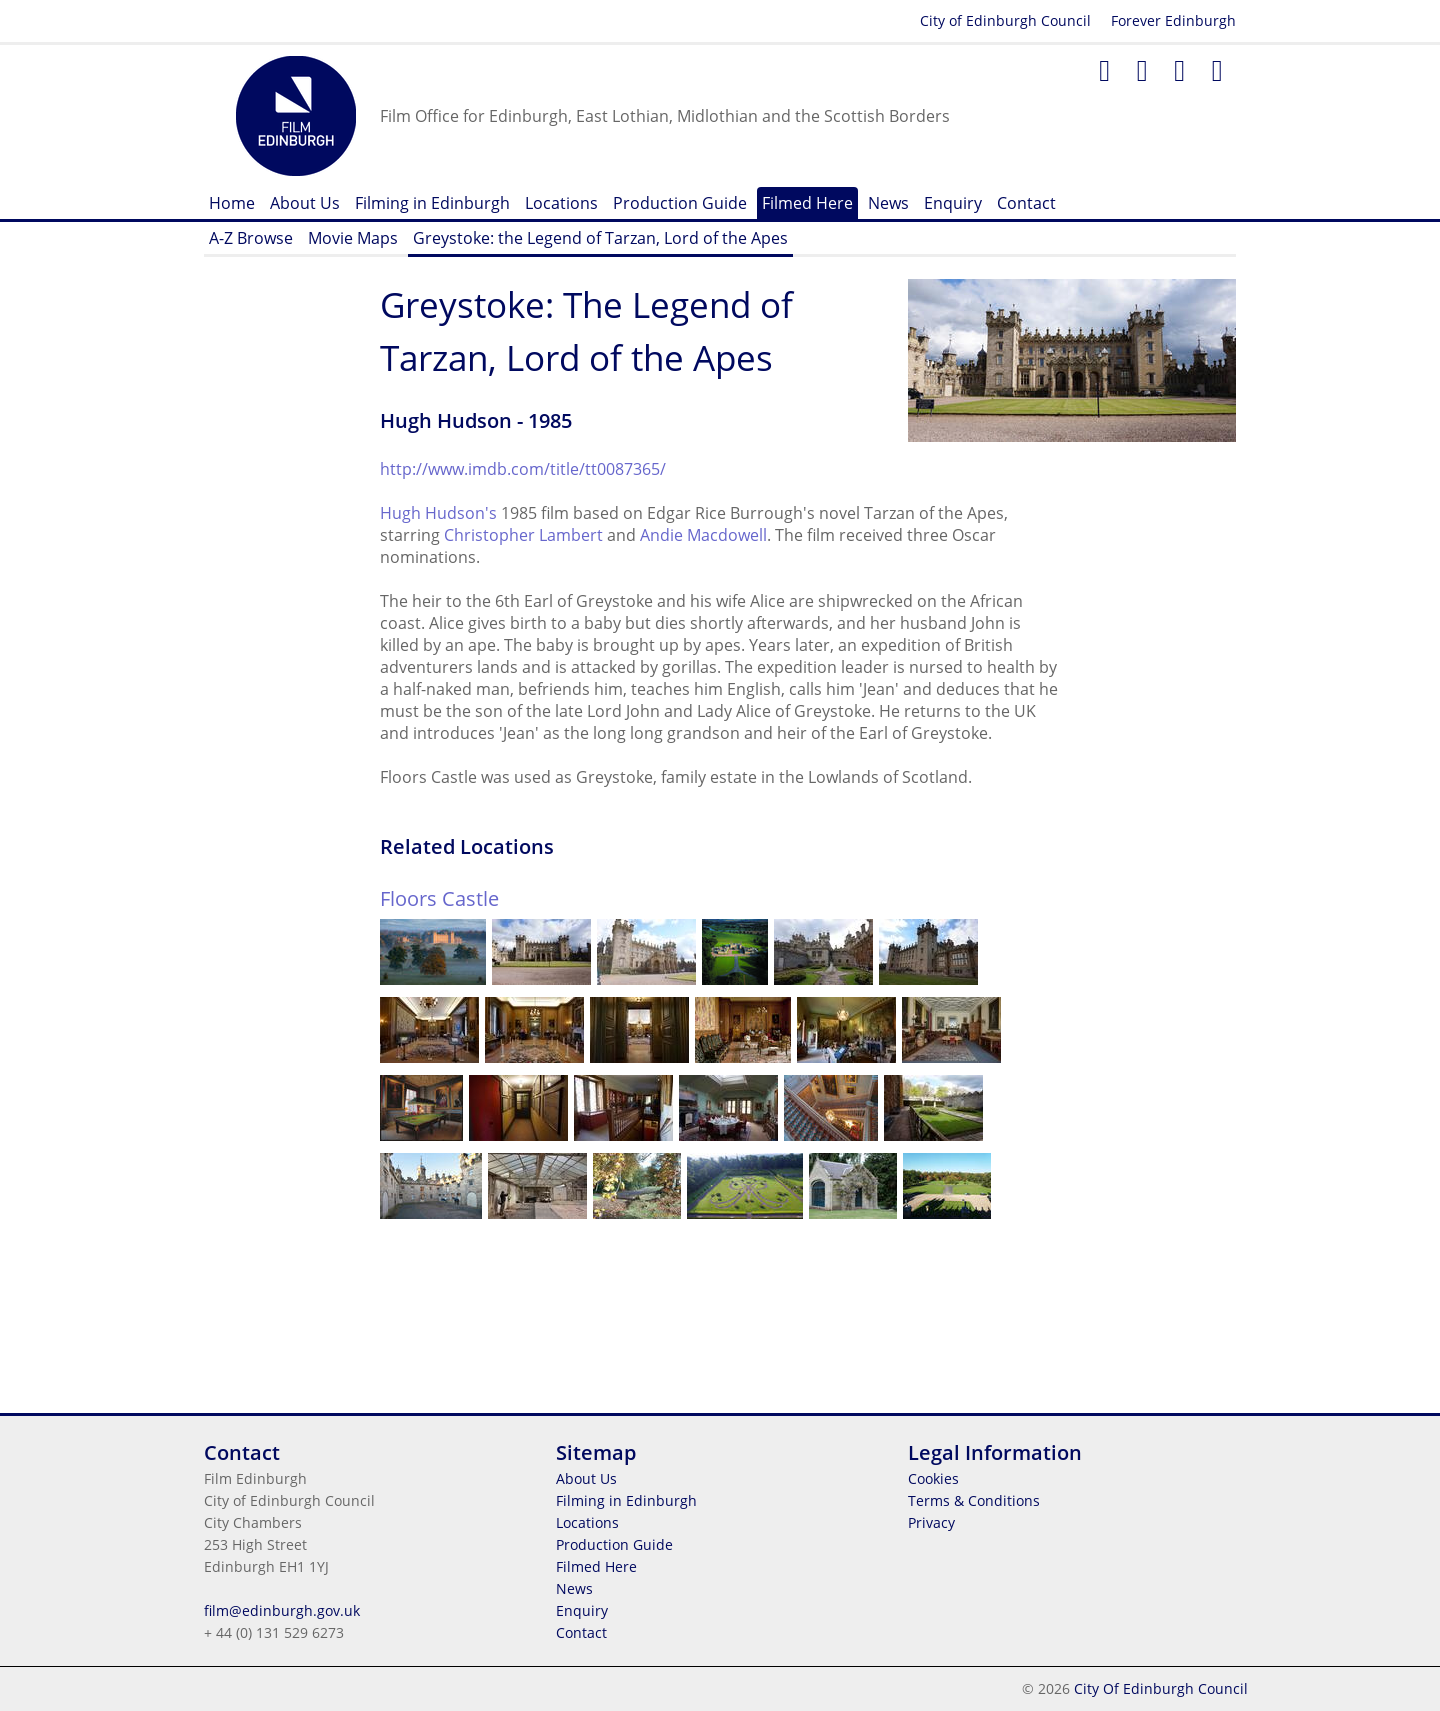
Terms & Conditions (974, 1500)
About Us (305, 203)
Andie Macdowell (703, 535)
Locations (561, 203)
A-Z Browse (251, 238)
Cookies (933, 1478)
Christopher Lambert (523, 535)
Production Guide (680, 203)
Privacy (931, 1522)
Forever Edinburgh (1173, 20)
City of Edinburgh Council (1005, 20)
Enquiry (953, 203)
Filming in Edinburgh (432, 203)
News (888, 203)
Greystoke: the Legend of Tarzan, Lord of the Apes (600, 238)
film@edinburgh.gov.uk (282, 1610)
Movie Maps (353, 238)
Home (232, 203)
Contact (1026, 203)
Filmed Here (807, 203)
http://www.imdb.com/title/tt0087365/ (523, 469)
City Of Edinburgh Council (1161, 1688)
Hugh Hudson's (438, 513)
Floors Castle (439, 898)
